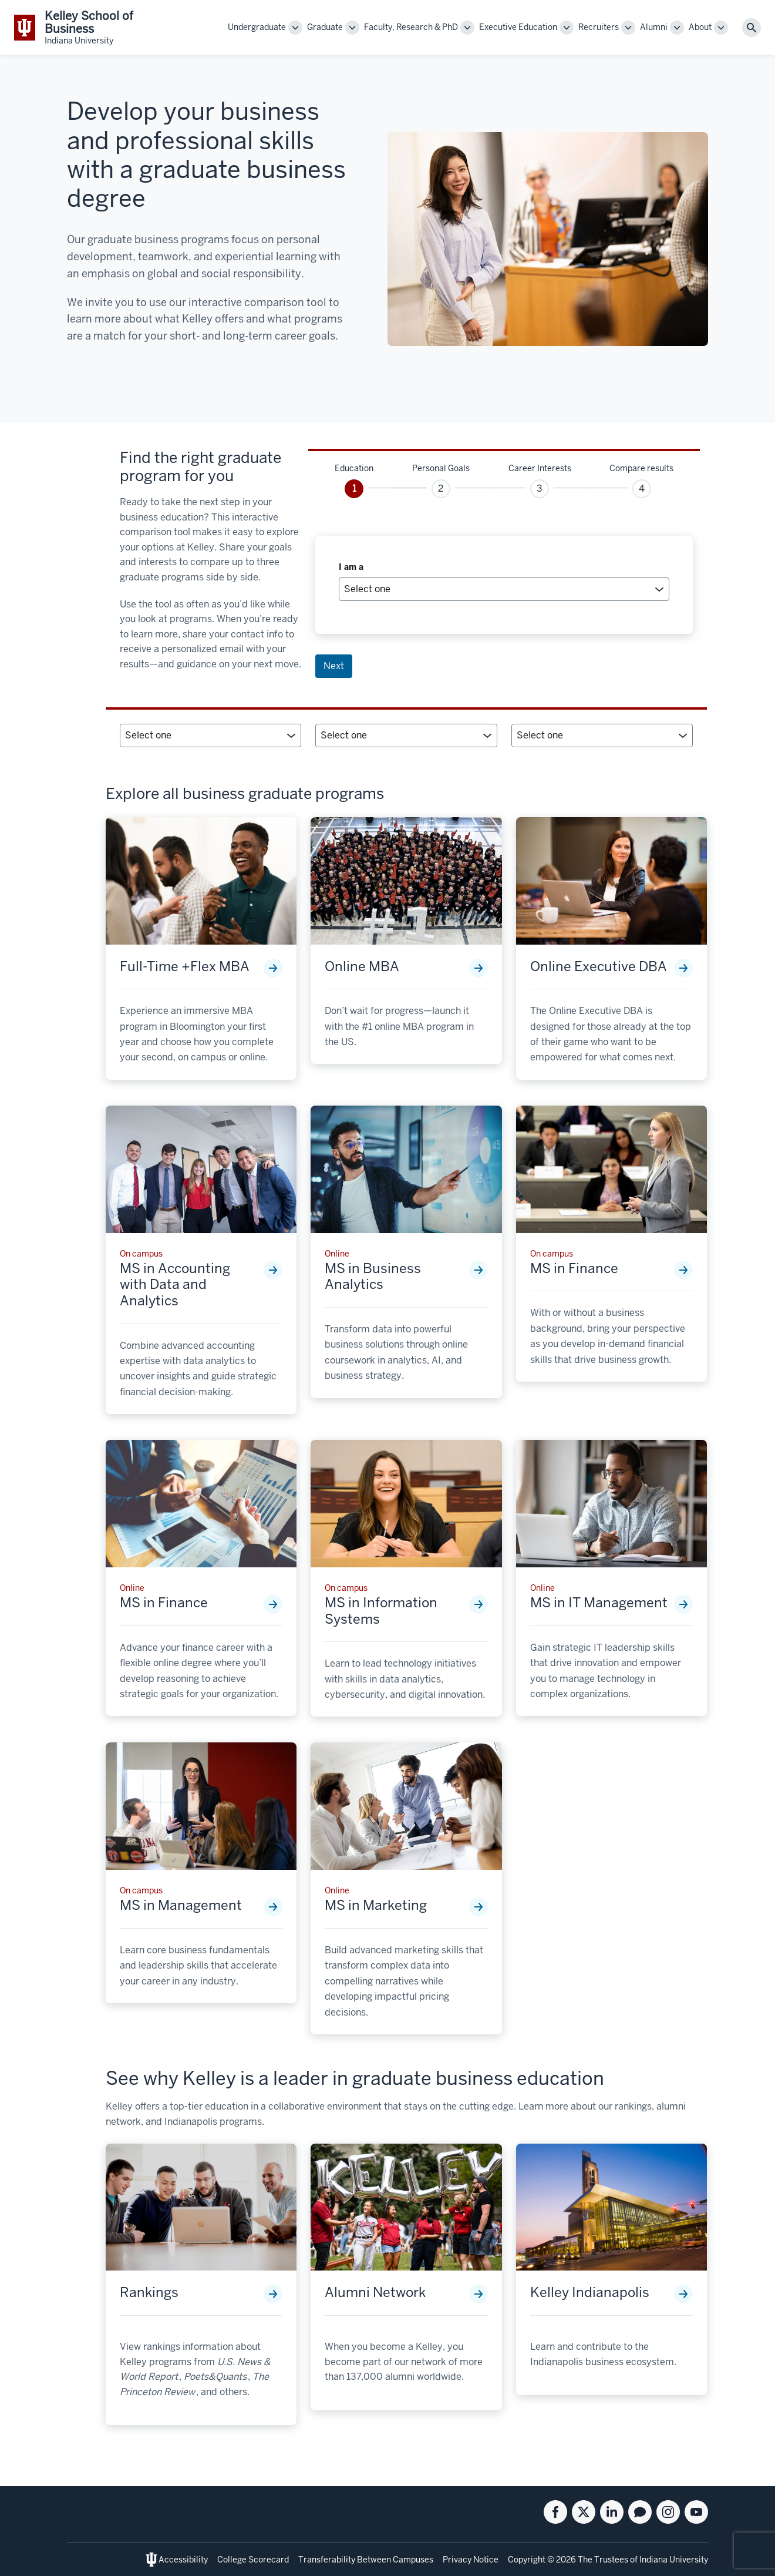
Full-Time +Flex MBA (185, 967)
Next (334, 666)
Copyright (526, 2559)
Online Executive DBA (598, 967)
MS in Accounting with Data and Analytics (175, 1285)
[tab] (354, 480)
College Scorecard (253, 2559)
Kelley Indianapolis (589, 2293)
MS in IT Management (599, 1603)
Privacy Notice (470, 2559)
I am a (351, 567)
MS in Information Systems (381, 1611)
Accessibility (183, 2559)
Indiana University (673, 2559)
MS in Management (181, 1905)
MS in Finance (574, 1269)
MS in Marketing (376, 1905)
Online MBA (362, 967)
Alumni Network (375, 2293)
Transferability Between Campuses (365, 2559)
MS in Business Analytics (373, 1277)
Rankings (149, 2293)
